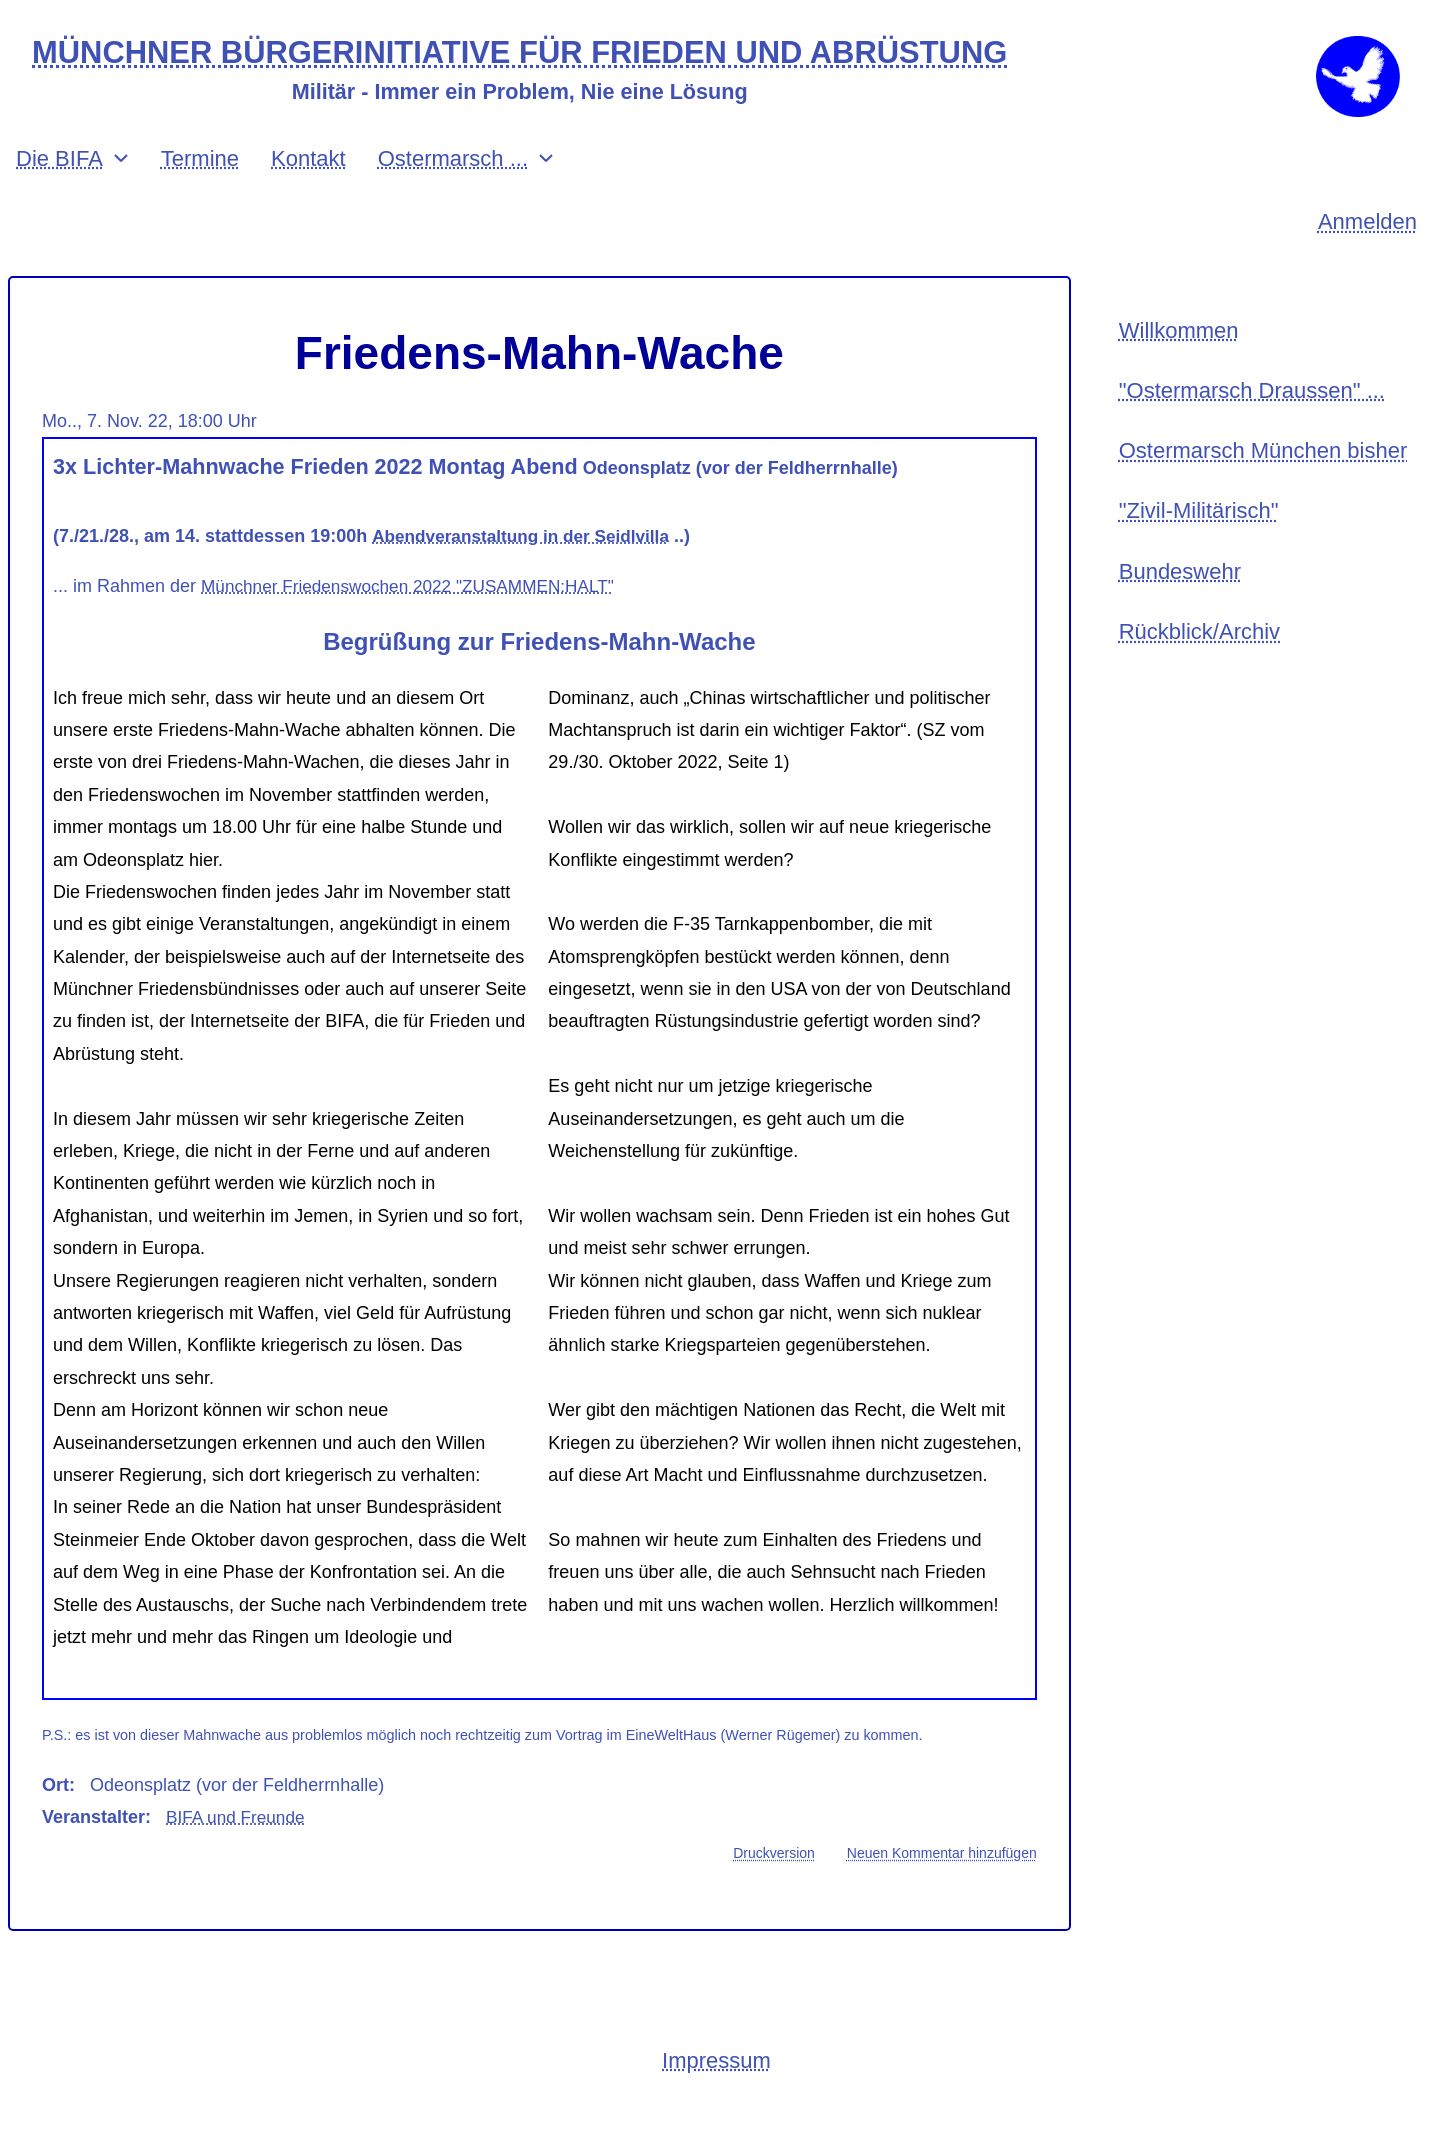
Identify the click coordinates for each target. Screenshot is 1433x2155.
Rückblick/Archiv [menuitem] (1199, 684)
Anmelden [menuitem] (1367, 256)
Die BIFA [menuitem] (59, 192)
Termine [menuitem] (200, 192)
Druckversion (774, 1888)
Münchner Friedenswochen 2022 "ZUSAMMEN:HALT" (417, 620)
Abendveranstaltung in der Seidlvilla (527, 570)
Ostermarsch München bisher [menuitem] (1263, 493)
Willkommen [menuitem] (1179, 366)
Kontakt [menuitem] (308, 192)
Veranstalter (93, 1851)
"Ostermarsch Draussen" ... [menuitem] (1252, 429)
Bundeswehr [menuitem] (1180, 620)
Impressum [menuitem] (716, 2096)
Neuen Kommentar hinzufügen (942, 1888)
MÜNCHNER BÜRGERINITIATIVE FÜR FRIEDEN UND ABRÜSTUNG (543, 53)
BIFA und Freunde (238, 1851)
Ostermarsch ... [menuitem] (453, 192)
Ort (55, 1819)
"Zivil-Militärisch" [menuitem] (1199, 556)
